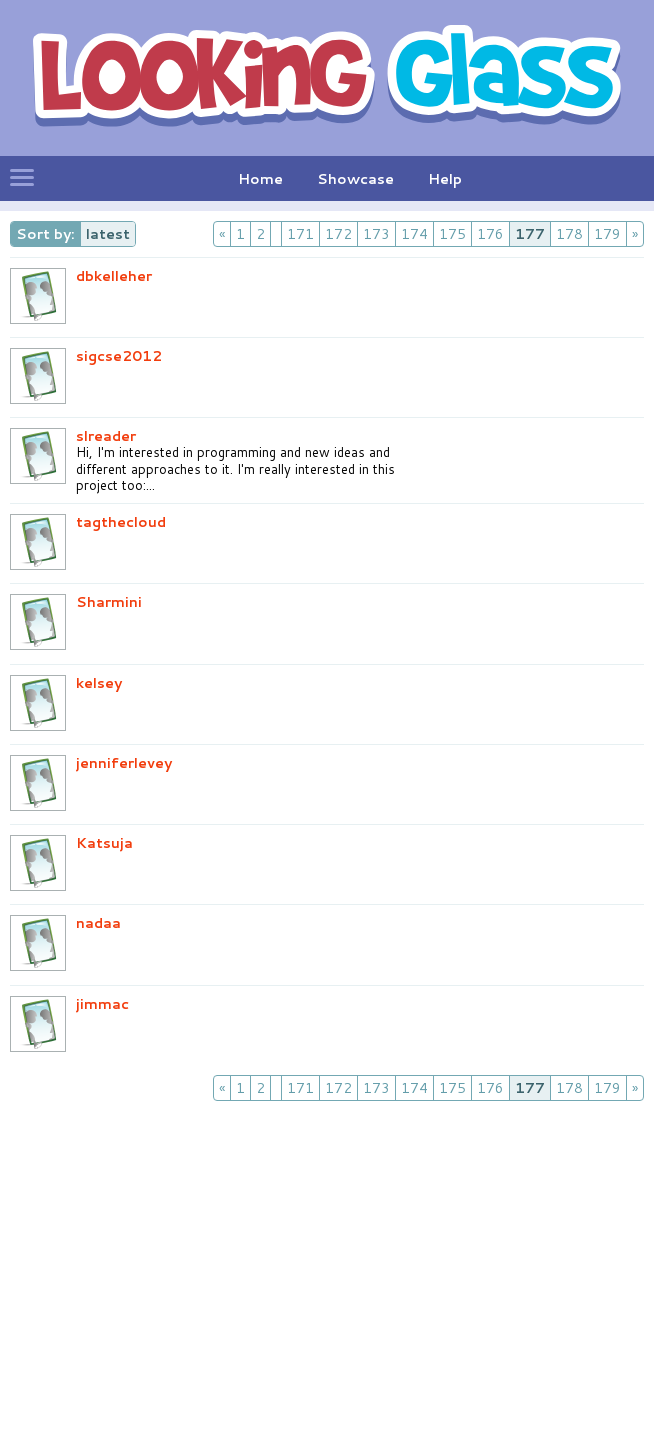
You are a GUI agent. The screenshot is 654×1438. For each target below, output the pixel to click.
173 (376, 234)
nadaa (98, 923)
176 (490, 234)
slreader (106, 436)
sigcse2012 (119, 356)
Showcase (355, 179)
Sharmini (109, 602)
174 (414, 234)
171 (300, 234)
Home (260, 179)
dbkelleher (114, 276)
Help (445, 179)
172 (338, 234)
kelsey (99, 683)
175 (452, 234)
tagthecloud (121, 522)
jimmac (102, 1004)
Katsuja (104, 843)
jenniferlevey (124, 763)
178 (569, 234)
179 (607, 234)
